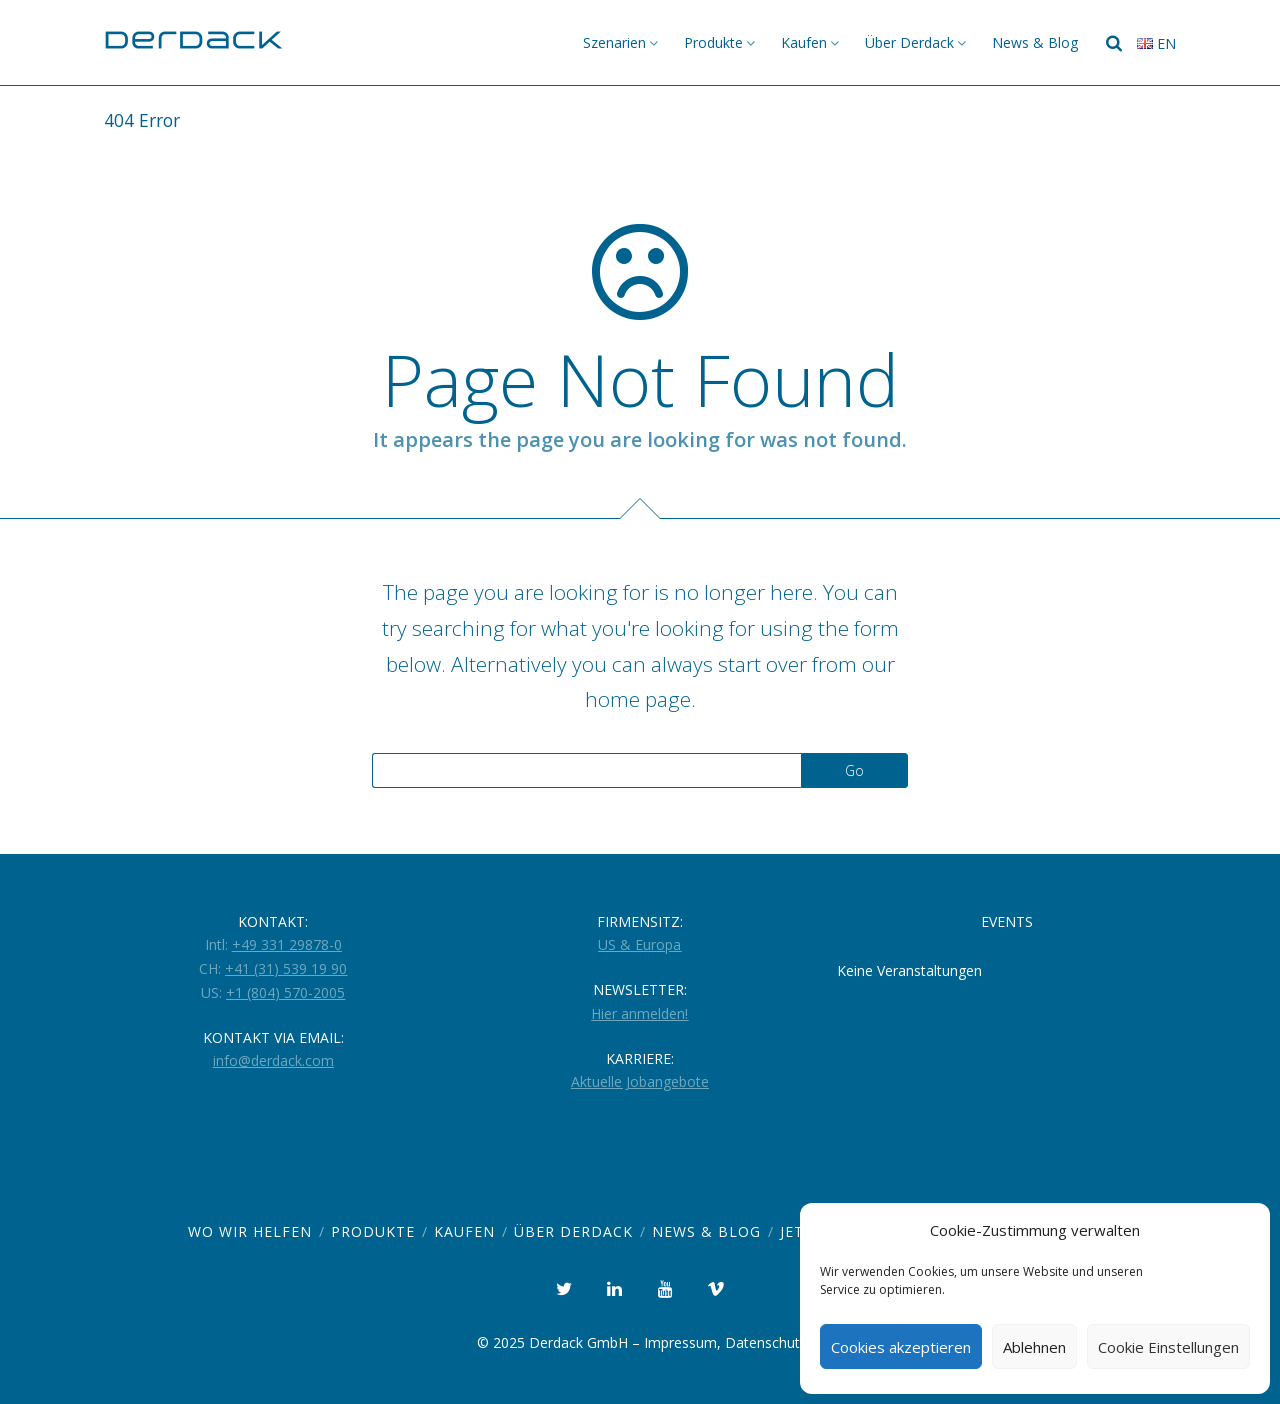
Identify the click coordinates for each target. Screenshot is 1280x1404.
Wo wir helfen (250, 1231)
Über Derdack (909, 42)
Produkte (713, 42)
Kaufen (804, 42)
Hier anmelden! (639, 1013)
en (1156, 43)
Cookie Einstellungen (1168, 1347)
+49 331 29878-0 (287, 944)
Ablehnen (1034, 1347)
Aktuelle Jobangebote (640, 1081)
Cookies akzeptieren (901, 1347)
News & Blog (1035, 42)
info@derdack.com (273, 1060)
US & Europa (639, 944)
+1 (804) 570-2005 (285, 992)
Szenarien (614, 42)
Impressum (680, 1342)
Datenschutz (766, 1342)
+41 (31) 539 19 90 (286, 968)
